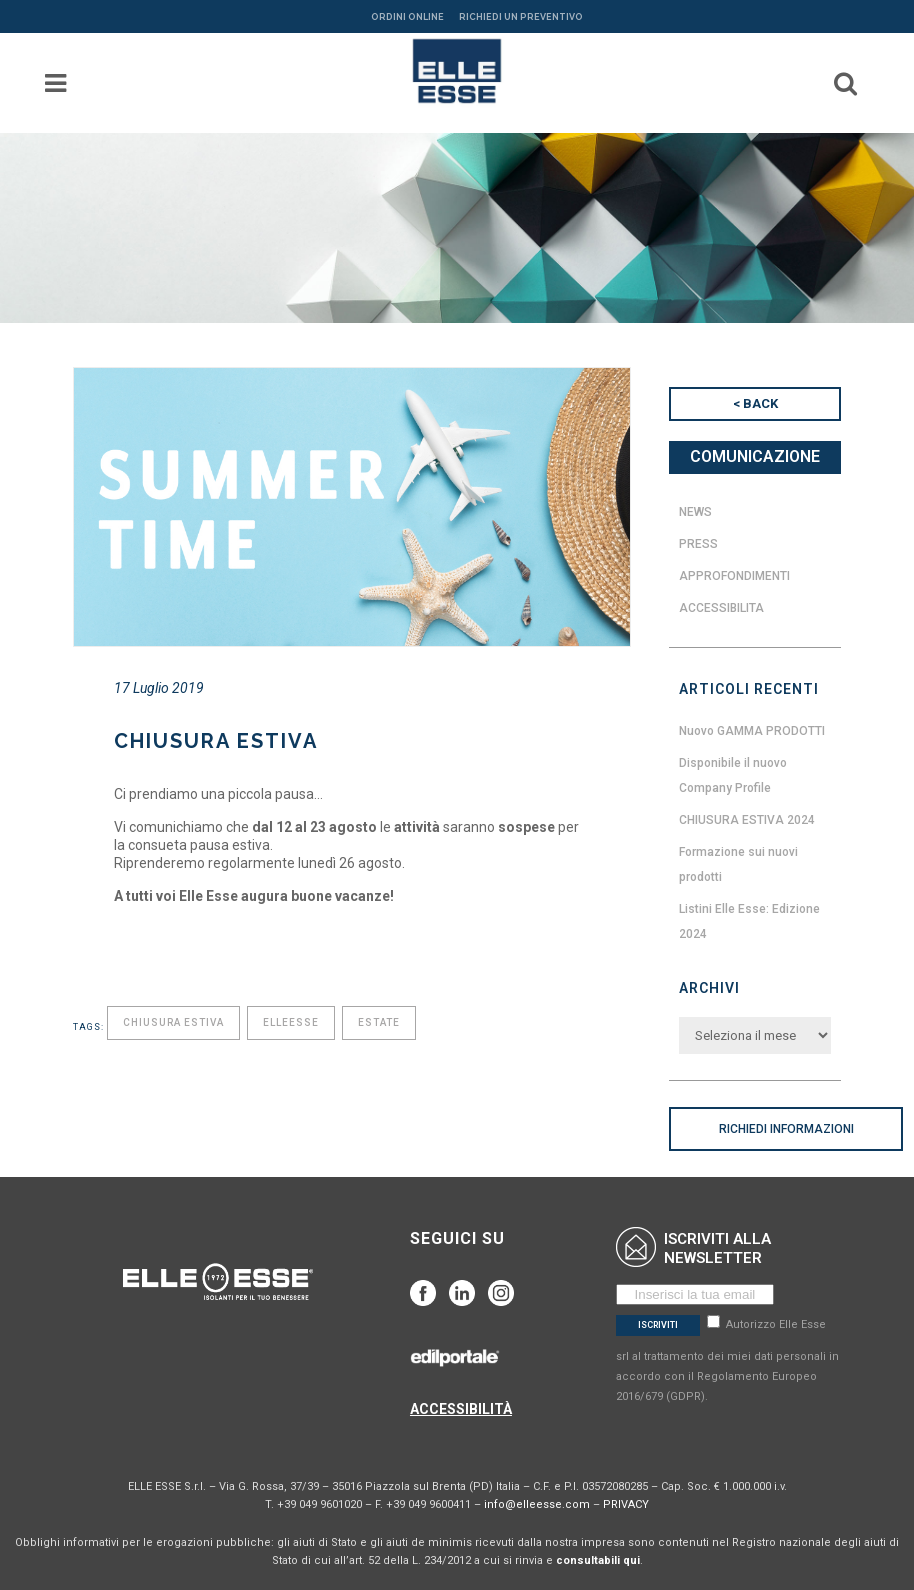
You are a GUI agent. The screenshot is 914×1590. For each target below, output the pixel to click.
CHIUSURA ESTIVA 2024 (747, 820)
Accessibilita (721, 608)
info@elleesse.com (537, 1504)
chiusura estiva (173, 1022)
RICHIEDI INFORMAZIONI (786, 1129)
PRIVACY (626, 1504)
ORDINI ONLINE (407, 17)
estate (379, 1022)
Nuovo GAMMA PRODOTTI (752, 731)
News (695, 512)
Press (698, 544)
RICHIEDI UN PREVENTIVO (521, 17)
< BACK (755, 403)
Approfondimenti (734, 576)
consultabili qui (598, 1560)
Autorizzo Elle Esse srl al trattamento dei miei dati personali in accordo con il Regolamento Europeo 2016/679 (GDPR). (727, 1360)
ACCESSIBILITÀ (461, 1409)
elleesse (291, 1022)
